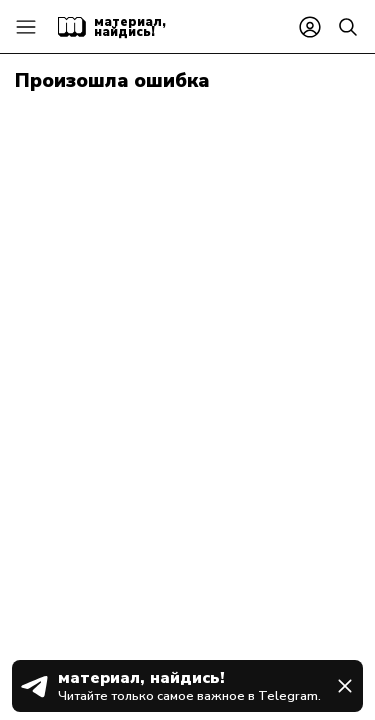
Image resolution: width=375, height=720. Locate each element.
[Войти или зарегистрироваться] (310, 27)
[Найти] (348, 27)
